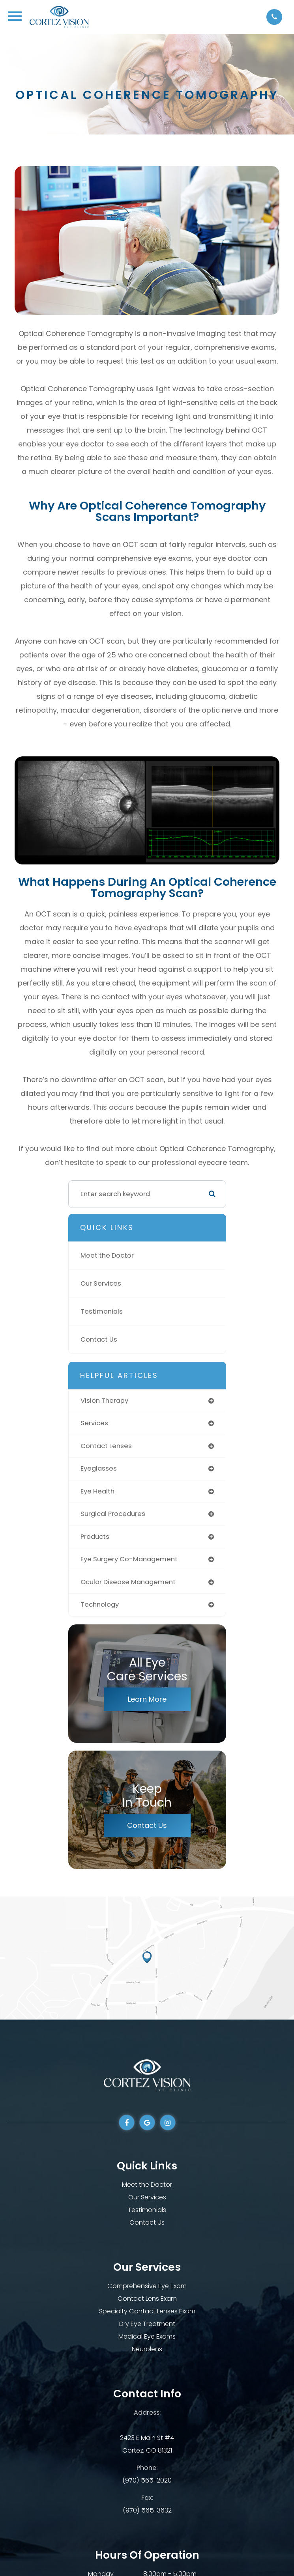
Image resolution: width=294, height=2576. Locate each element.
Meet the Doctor (107, 1255)
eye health (97, 1491)
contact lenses (106, 1445)
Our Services (101, 1283)
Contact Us (99, 1339)
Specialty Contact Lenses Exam (147, 2311)
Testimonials (102, 1311)
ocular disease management (128, 1582)
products (95, 1536)
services (94, 1423)
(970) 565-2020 (147, 2480)
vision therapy (104, 1400)
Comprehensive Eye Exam (147, 2285)
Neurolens (147, 2349)
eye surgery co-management (129, 1559)
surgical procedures (113, 1513)
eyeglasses (99, 1468)
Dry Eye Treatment (147, 2323)
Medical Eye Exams (147, 2336)
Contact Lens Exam (147, 2298)
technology (100, 1604)
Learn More (147, 1699)
